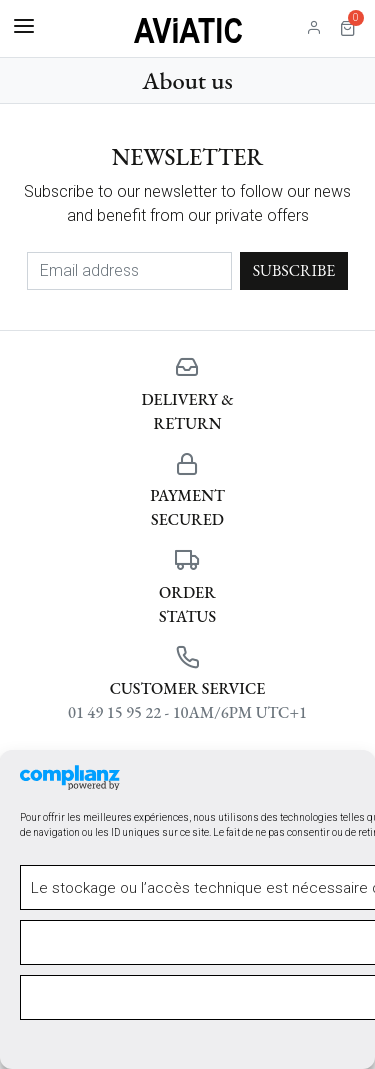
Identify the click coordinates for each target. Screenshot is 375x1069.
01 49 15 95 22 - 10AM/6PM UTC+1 (187, 712)
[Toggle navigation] (24, 27)
